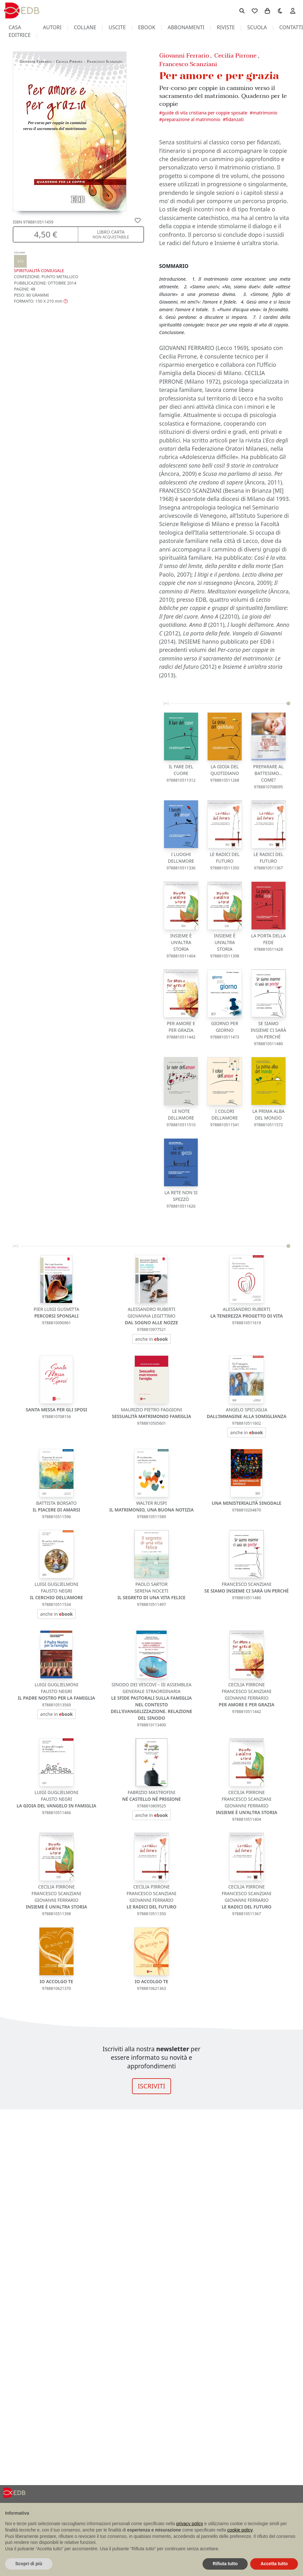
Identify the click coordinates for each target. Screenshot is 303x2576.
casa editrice (20, 31)
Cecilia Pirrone (235, 55)
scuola (257, 27)
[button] (41, 301)
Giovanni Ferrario (184, 55)
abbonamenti (186, 27)
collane (85, 27)
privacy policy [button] (189, 2523)
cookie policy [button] (239, 2529)
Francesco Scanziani (188, 64)
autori (52, 27)
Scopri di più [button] (28, 2563)
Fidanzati (235, 119)
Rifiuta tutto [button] (225, 2563)
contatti (291, 27)
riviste (226, 27)
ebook (146, 27)
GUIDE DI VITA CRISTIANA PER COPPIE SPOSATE (204, 113)
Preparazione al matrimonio (191, 119)
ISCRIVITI (151, 2086)
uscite (117, 27)
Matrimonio (265, 113)
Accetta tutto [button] (274, 2563)
